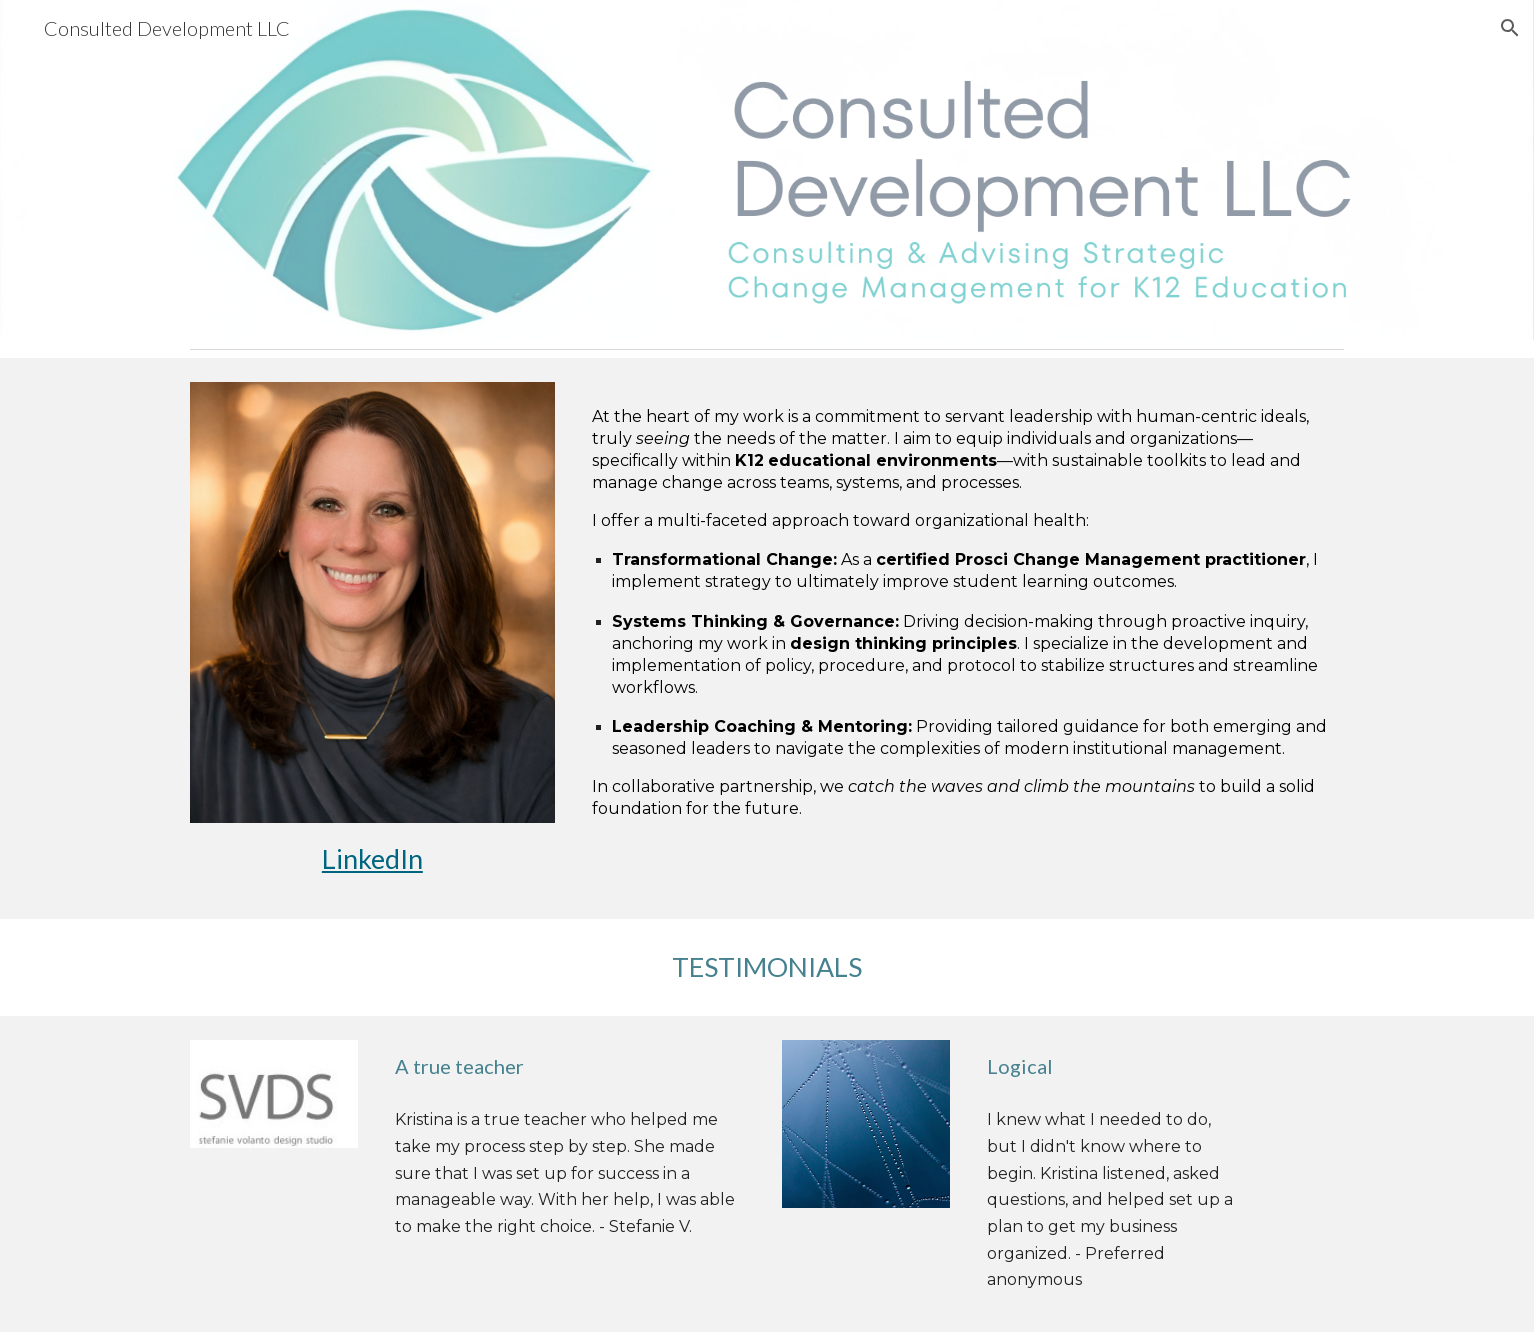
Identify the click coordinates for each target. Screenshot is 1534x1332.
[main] (372, 859)
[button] (1510, 28)
